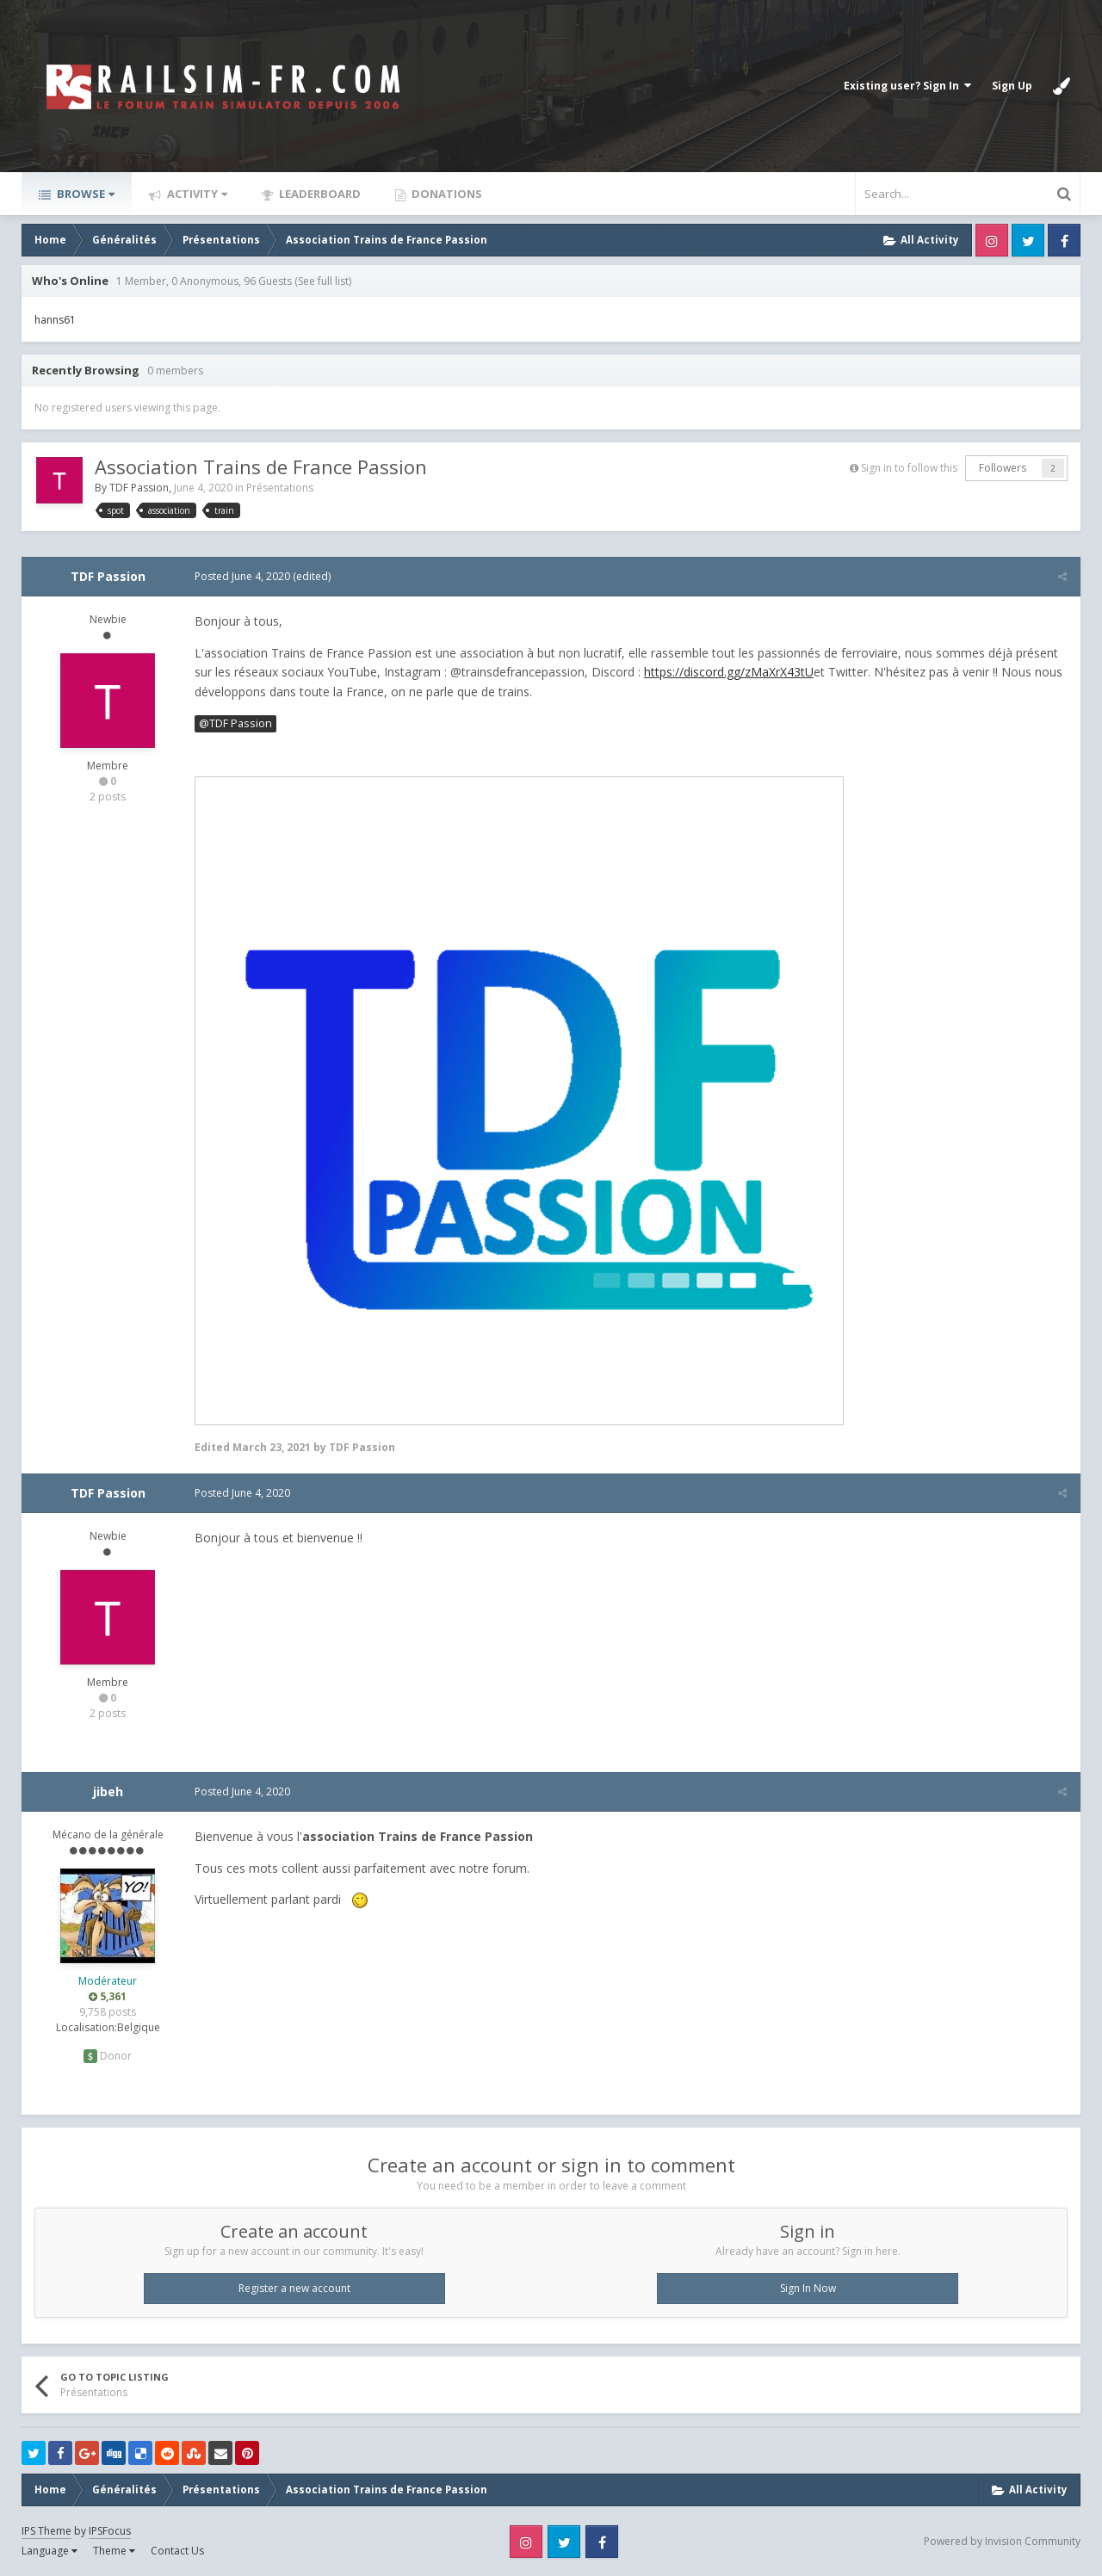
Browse (84, 193)
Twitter (1028, 240)
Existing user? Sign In (907, 85)
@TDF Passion (234, 723)
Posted (241, 576)
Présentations (279, 487)
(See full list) (322, 281)
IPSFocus (110, 2530)
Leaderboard (318, 193)
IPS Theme (46, 2530)
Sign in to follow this (909, 467)
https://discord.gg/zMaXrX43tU (728, 672)
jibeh (108, 1791)
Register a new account (294, 2288)
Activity (195, 193)
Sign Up (1012, 85)
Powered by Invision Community (1002, 2541)
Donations (445, 193)
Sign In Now (808, 2288)
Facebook (1064, 240)
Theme (114, 2550)
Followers (1002, 467)
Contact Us (177, 2550)
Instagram (991, 240)
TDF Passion (139, 487)
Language (49, 2550)
